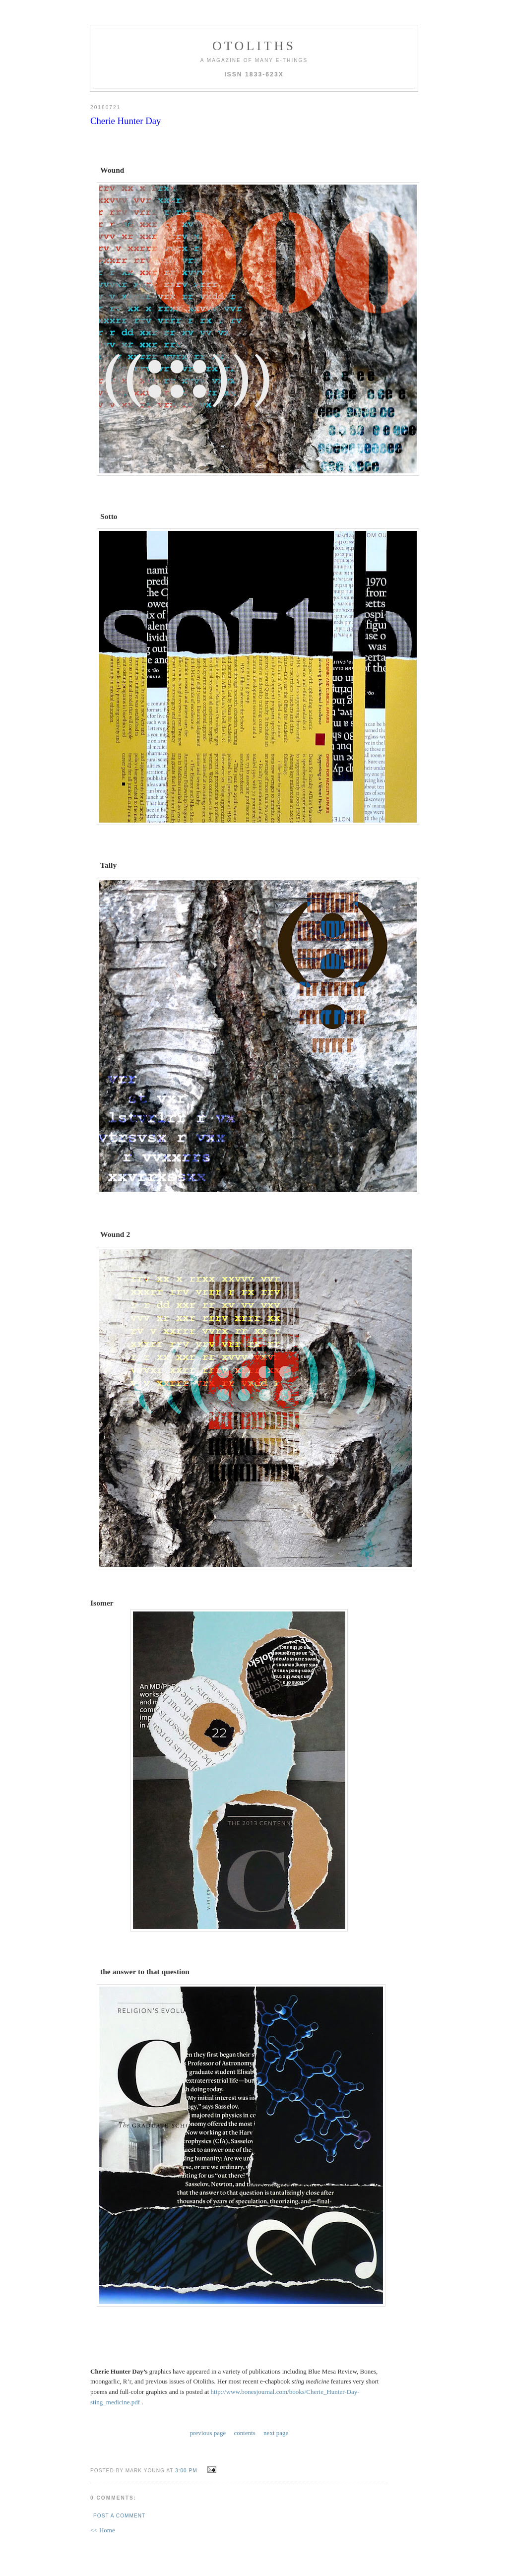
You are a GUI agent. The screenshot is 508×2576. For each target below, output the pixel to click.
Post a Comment (119, 2515)
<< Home (102, 2530)
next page (275, 2433)
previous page (208, 2433)
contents (244, 2433)
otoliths (254, 46)
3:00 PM (186, 2470)
